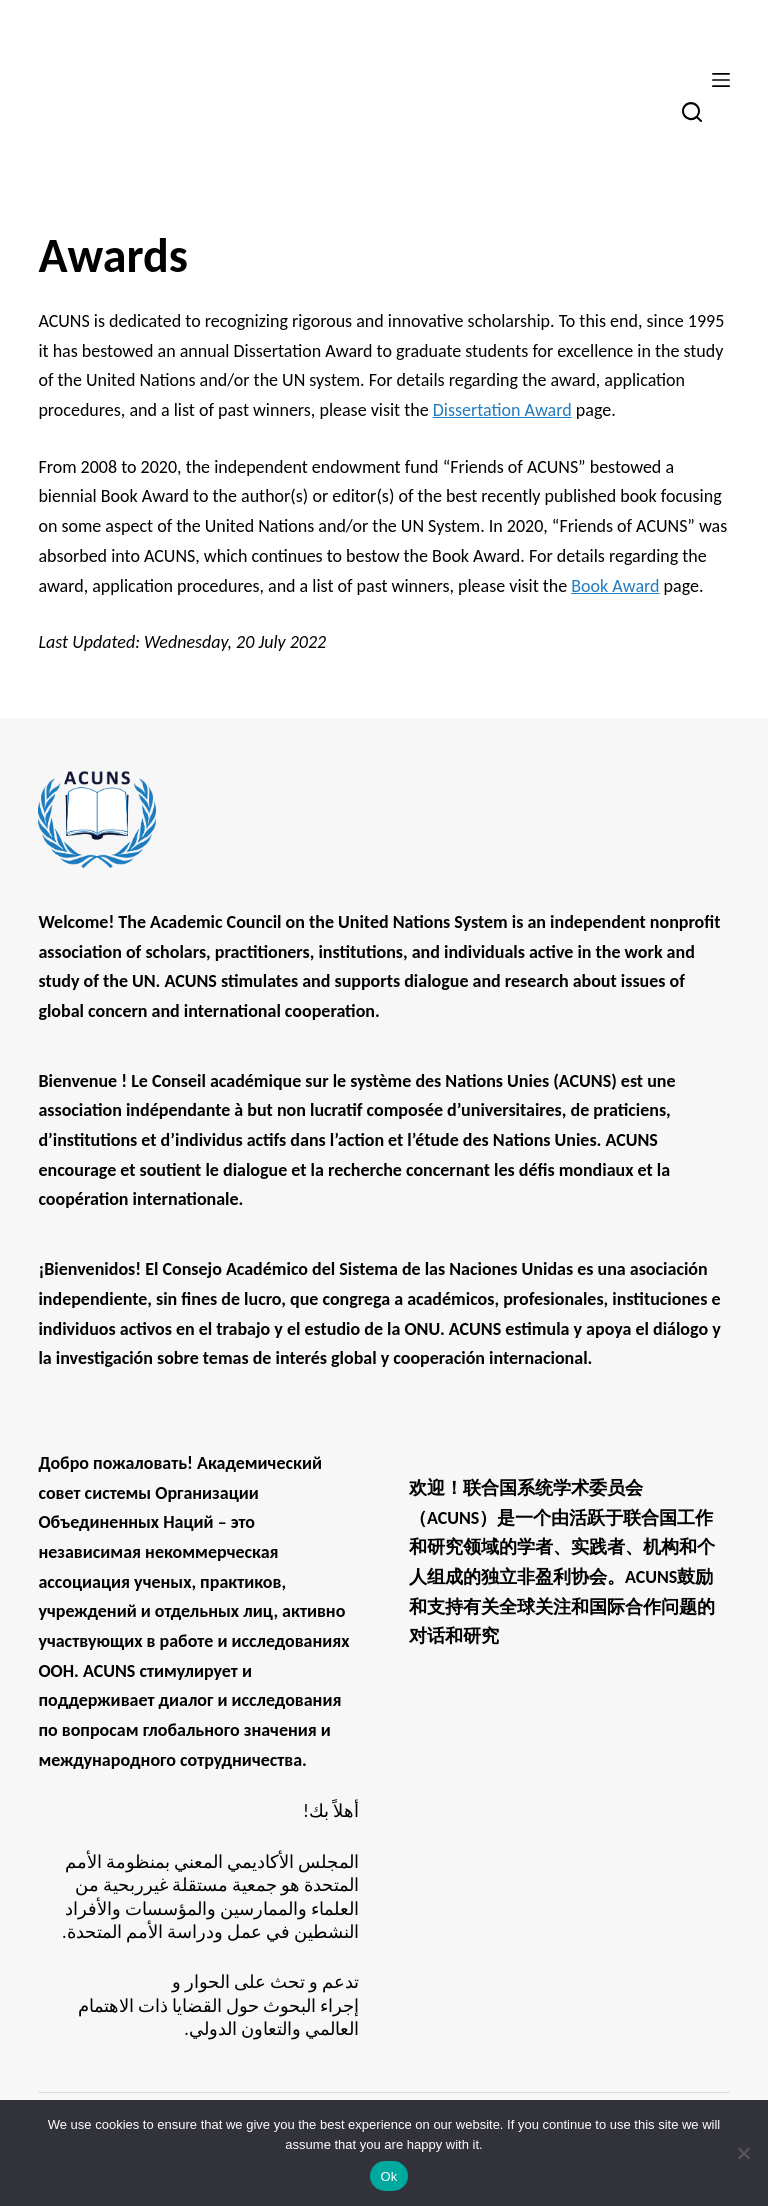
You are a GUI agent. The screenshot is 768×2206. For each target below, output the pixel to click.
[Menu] (721, 80)
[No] (743, 2153)
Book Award (615, 586)
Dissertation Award (502, 410)
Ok (388, 2176)
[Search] (692, 112)
